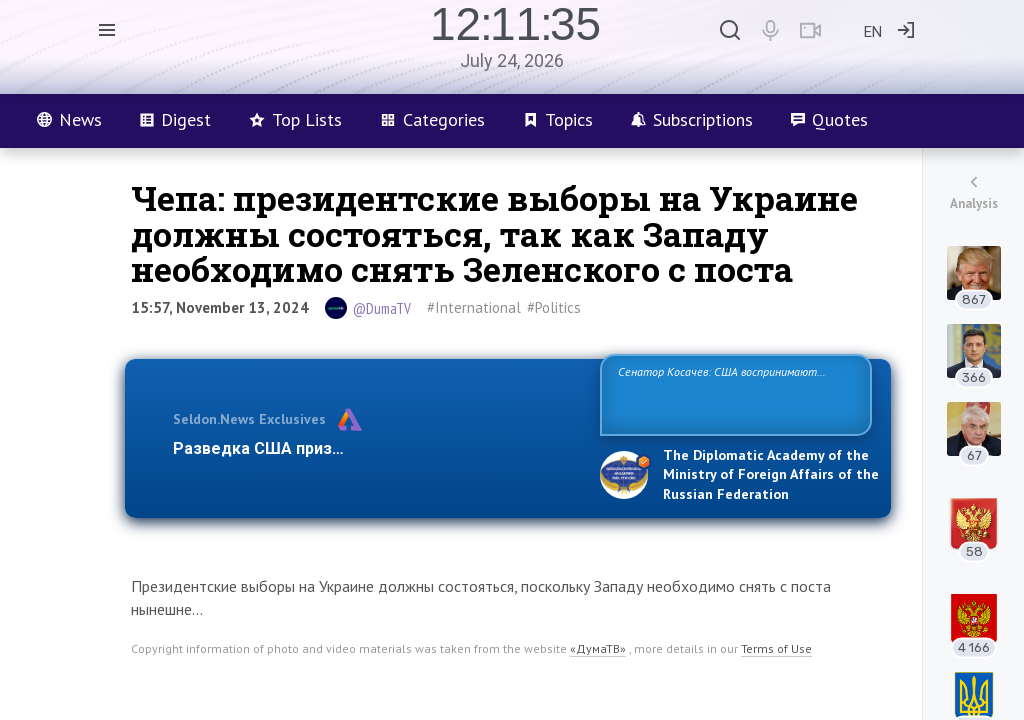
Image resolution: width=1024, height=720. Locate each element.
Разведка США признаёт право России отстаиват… (375, 448)
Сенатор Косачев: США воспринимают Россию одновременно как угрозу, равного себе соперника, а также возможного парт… (732, 393)
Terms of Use (776, 648)
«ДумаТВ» (598, 648)
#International (474, 307)
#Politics (554, 307)
